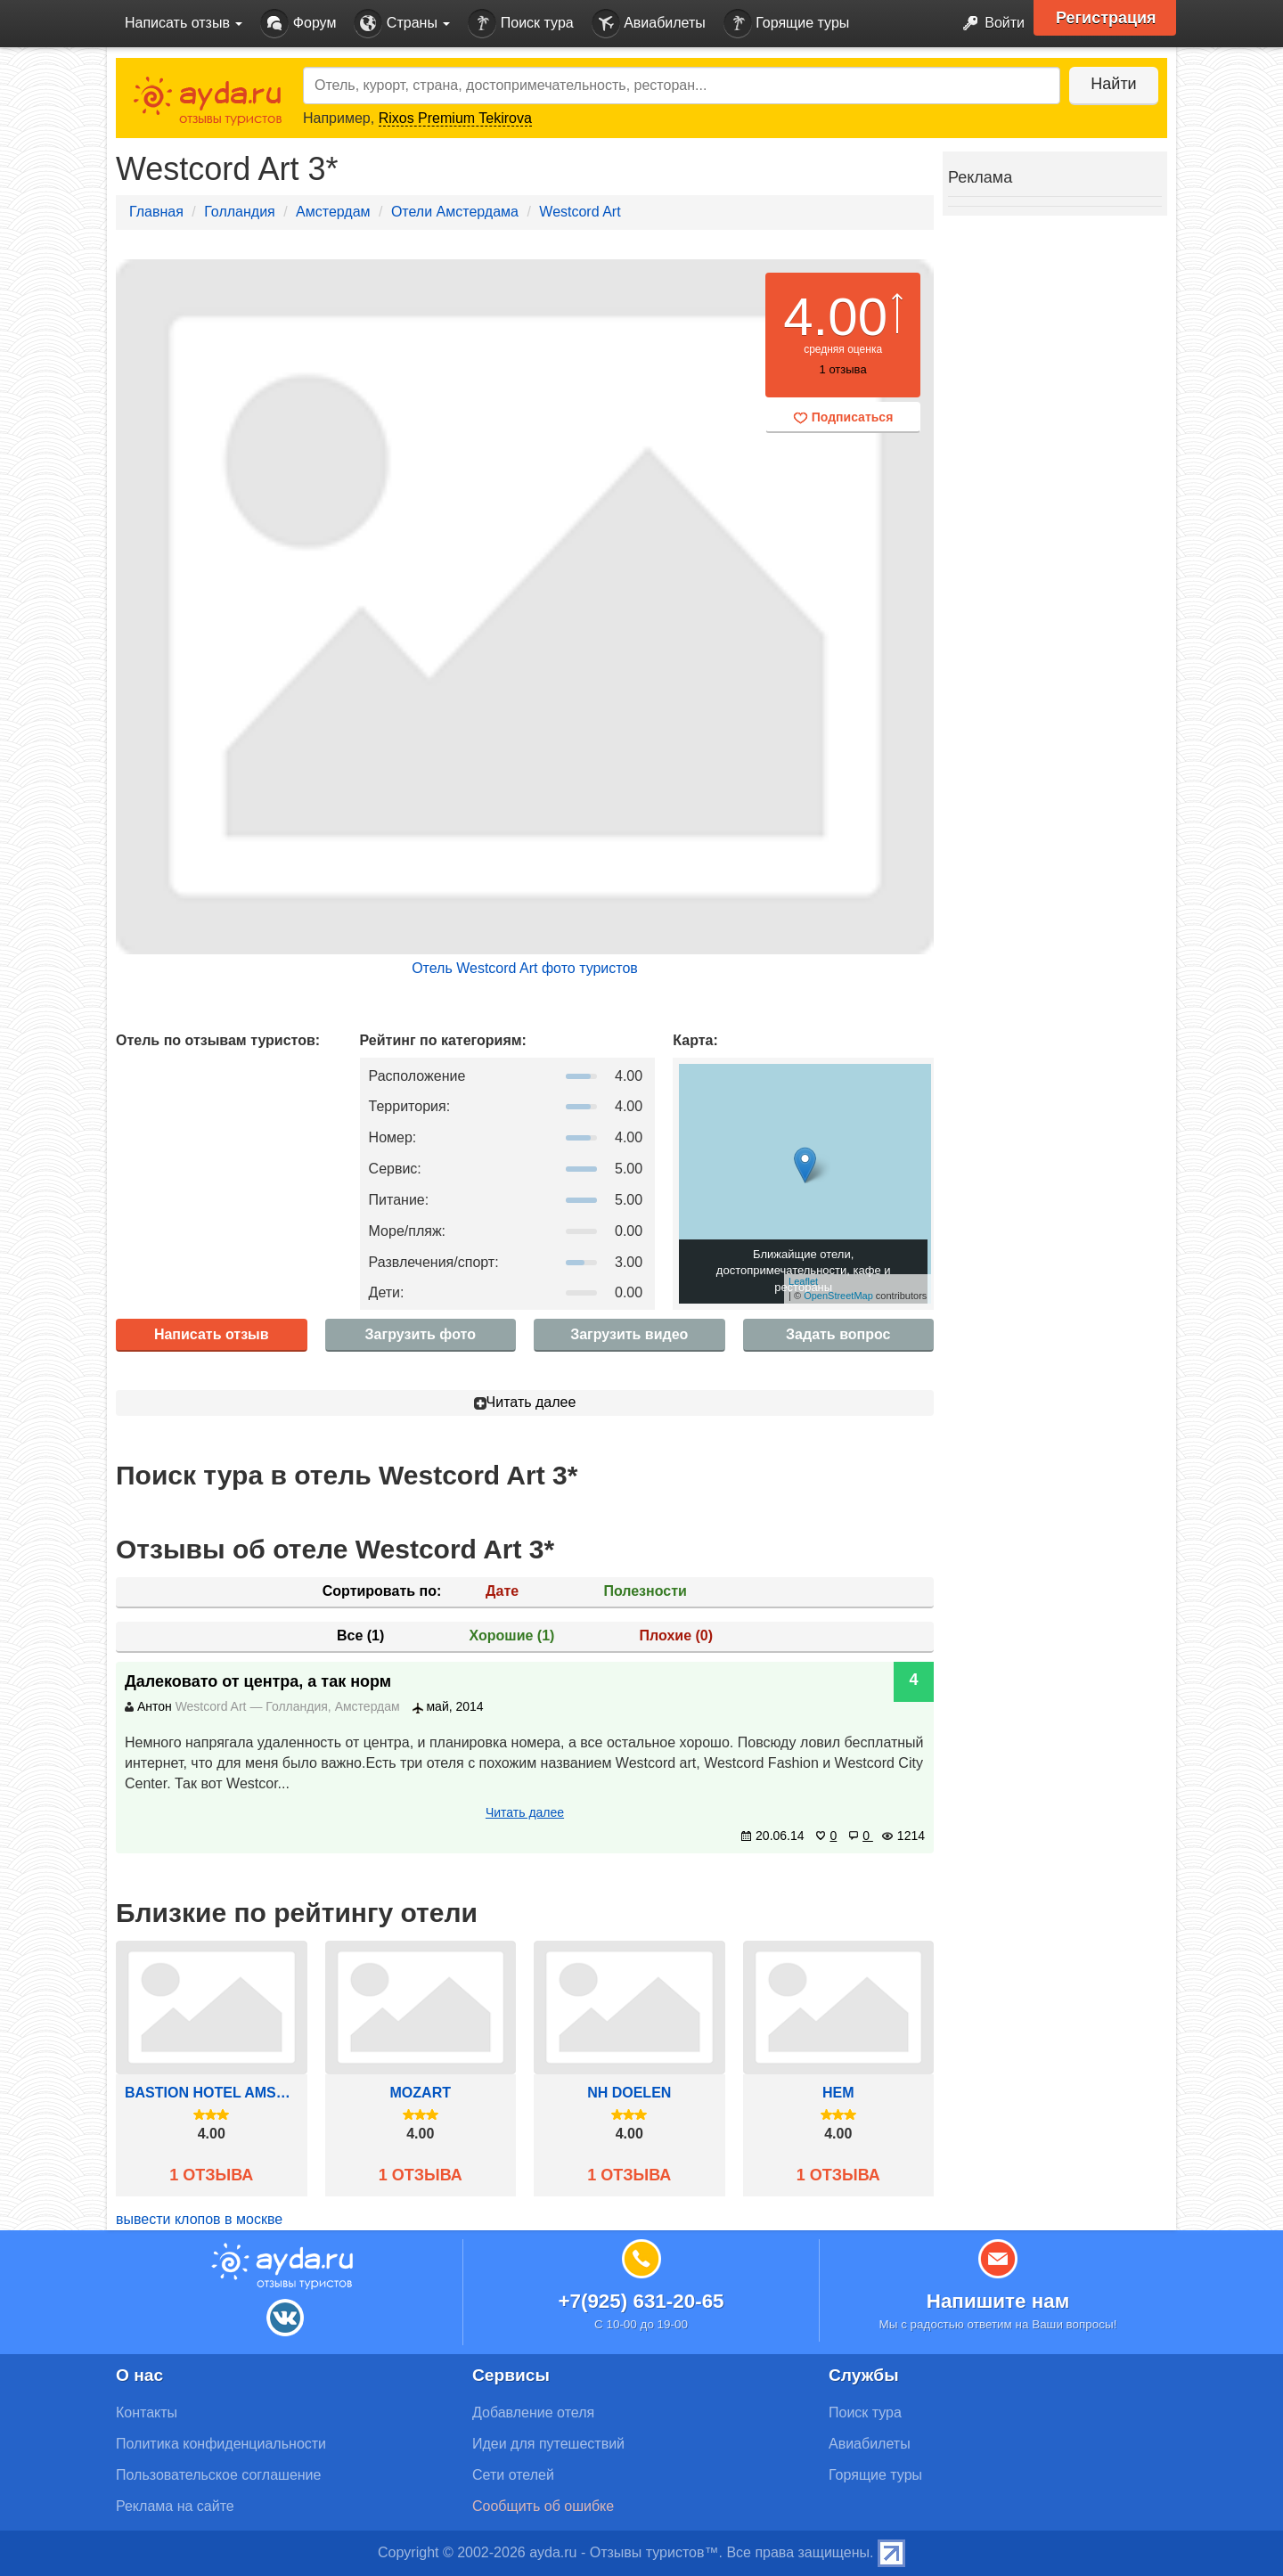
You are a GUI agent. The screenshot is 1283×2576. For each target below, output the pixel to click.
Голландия (239, 211)
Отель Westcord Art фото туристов (525, 968)
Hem (838, 2092)
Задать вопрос (838, 1334)
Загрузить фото (420, 1334)
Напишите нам (998, 2301)
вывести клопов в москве (199, 2219)
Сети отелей (513, 2474)
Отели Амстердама (455, 211)
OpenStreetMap (838, 1295)
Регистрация (1106, 18)
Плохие (676, 1635)
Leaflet (803, 1281)
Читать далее (525, 1402)
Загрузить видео (629, 1334)
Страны (402, 23)
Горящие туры (786, 23)
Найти (1113, 84)
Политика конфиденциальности (221, 2443)
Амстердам (333, 211)
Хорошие (512, 1635)
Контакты (146, 2412)
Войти (988, 23)
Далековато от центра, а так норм (258, 1681)
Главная (156, 211)
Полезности (644, 1591)
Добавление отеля (533, 2412)
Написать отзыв (211, 1334)
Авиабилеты (649, 23)
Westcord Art (579, 211)
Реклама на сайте (175, 2506)
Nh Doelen (629, 2092)
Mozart (420, 2092)
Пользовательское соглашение (218, 2474)
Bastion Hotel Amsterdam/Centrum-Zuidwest (211, 2092)
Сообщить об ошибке (543, 2506)
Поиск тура (520, 23)
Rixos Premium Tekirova (455, 118)
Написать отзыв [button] (183, 22)
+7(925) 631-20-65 (640, 2301)
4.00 (835, 317)
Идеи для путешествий (548, 2443)
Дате (502, 1591)
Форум (298, 23)
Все (360, 1635)
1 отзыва (211, 2175)
